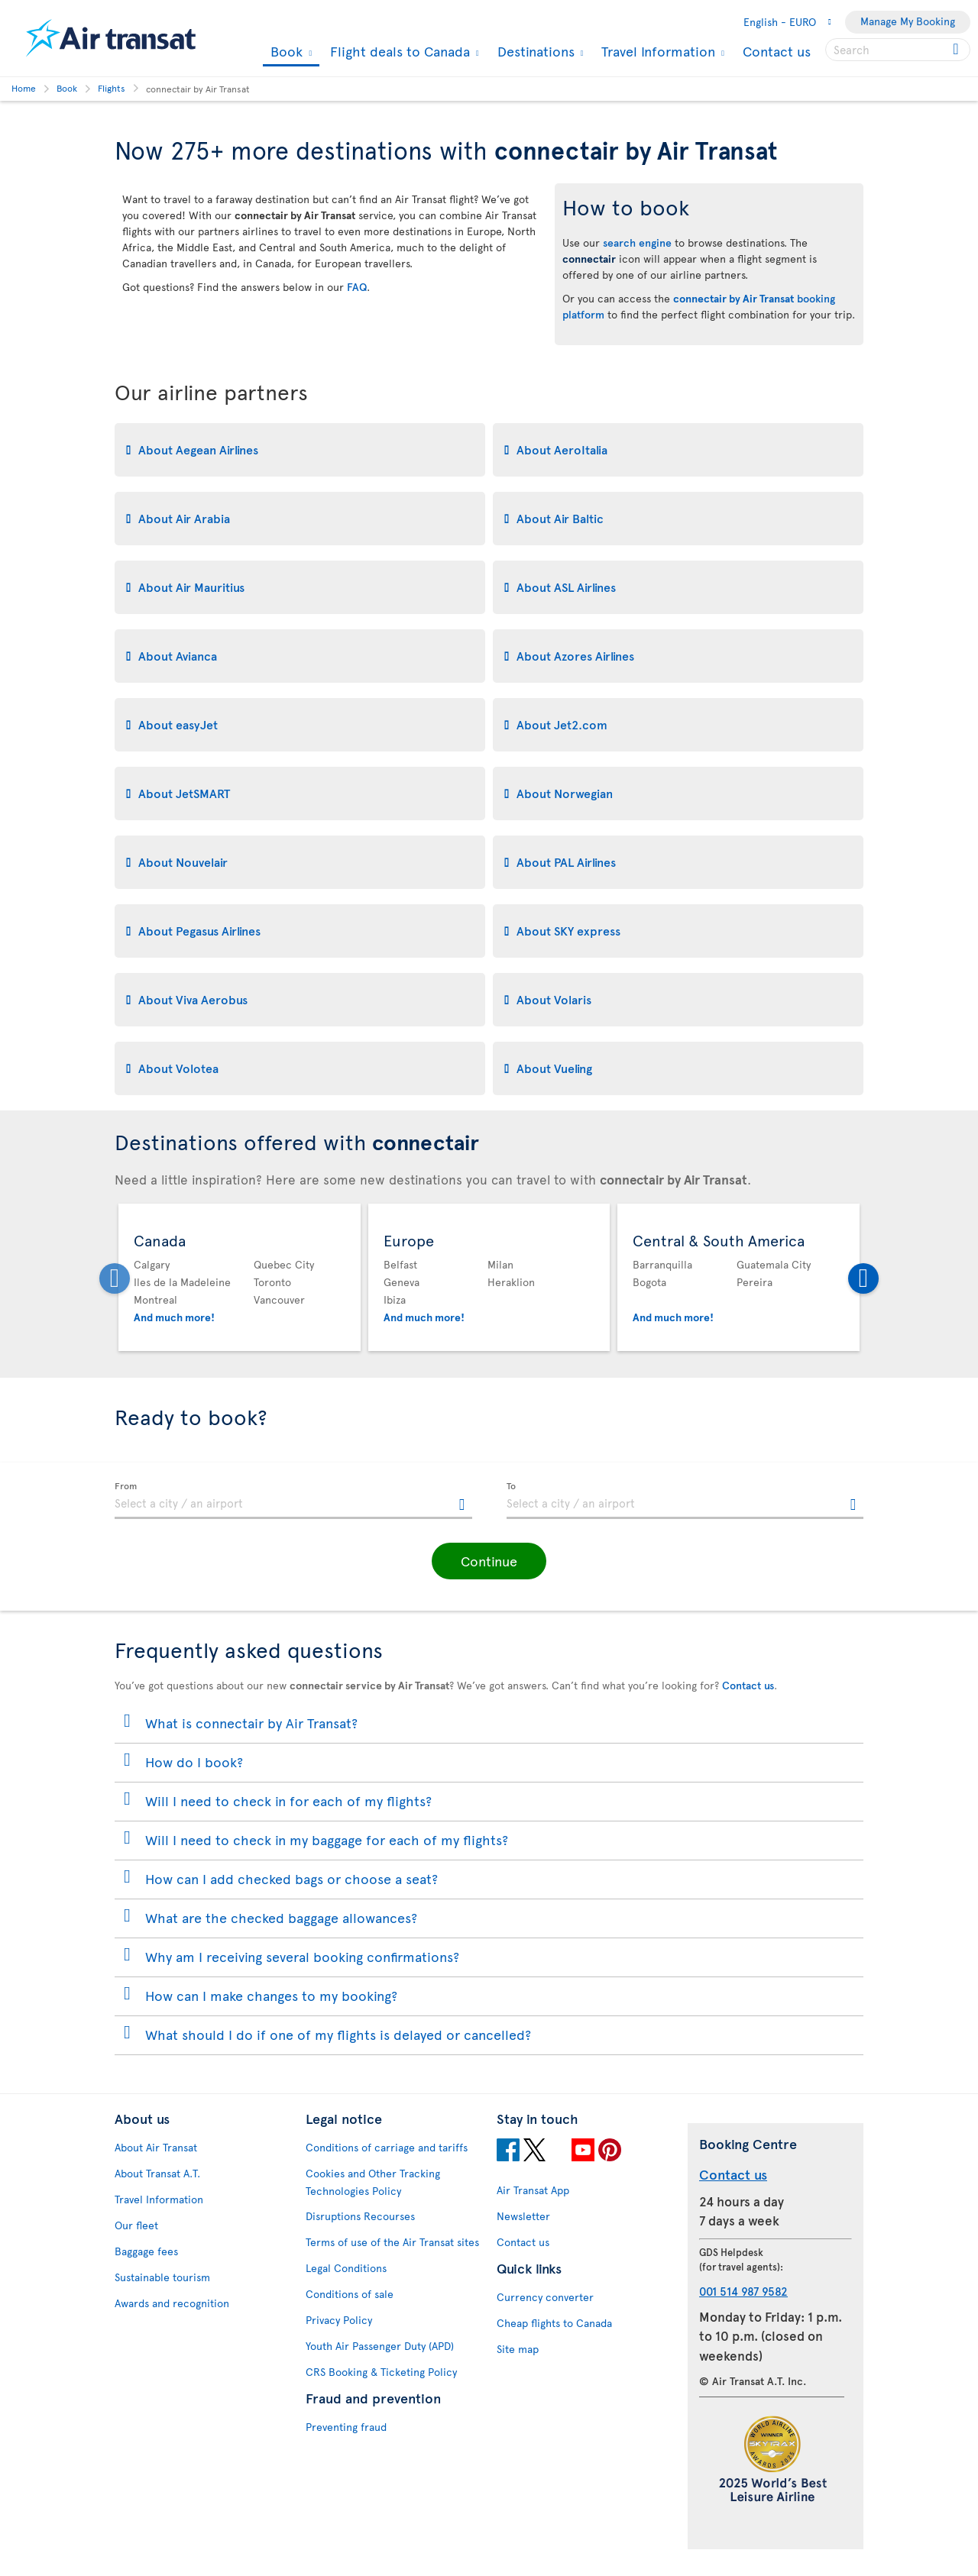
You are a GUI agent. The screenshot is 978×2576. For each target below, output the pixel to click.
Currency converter (545, 2297)
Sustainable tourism (162, 2277)
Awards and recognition (172, 2303)
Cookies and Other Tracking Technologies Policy (373, 2182)
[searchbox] (897, 49)
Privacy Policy (339, 2320)
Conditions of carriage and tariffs (387, 2147)
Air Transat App (533, 2190)
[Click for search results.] (957, 49)
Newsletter (523, 2216)
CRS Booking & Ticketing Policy (381, 2371)
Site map (518, 2349)
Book (284, 52)
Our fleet (136, 2225)
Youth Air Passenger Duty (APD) (380, 2345)
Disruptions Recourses (360, 2216)
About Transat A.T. (157, 2173)
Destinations (534, 51)
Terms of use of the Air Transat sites (392, 2242)
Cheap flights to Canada (554, 2323)
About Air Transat (156, 2147)
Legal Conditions (346, 2268)
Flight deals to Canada (398, 51)
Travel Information (656, 51)
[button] (489, 1561)
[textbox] (293, 1500)
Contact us (777, 50)
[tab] (300, 450)
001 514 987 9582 (743, 2291)
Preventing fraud (346, 2426)
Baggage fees (146, 2251)
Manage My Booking (907, 21)
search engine (637, 242)
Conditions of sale (349, 2294)
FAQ (357, 287)
